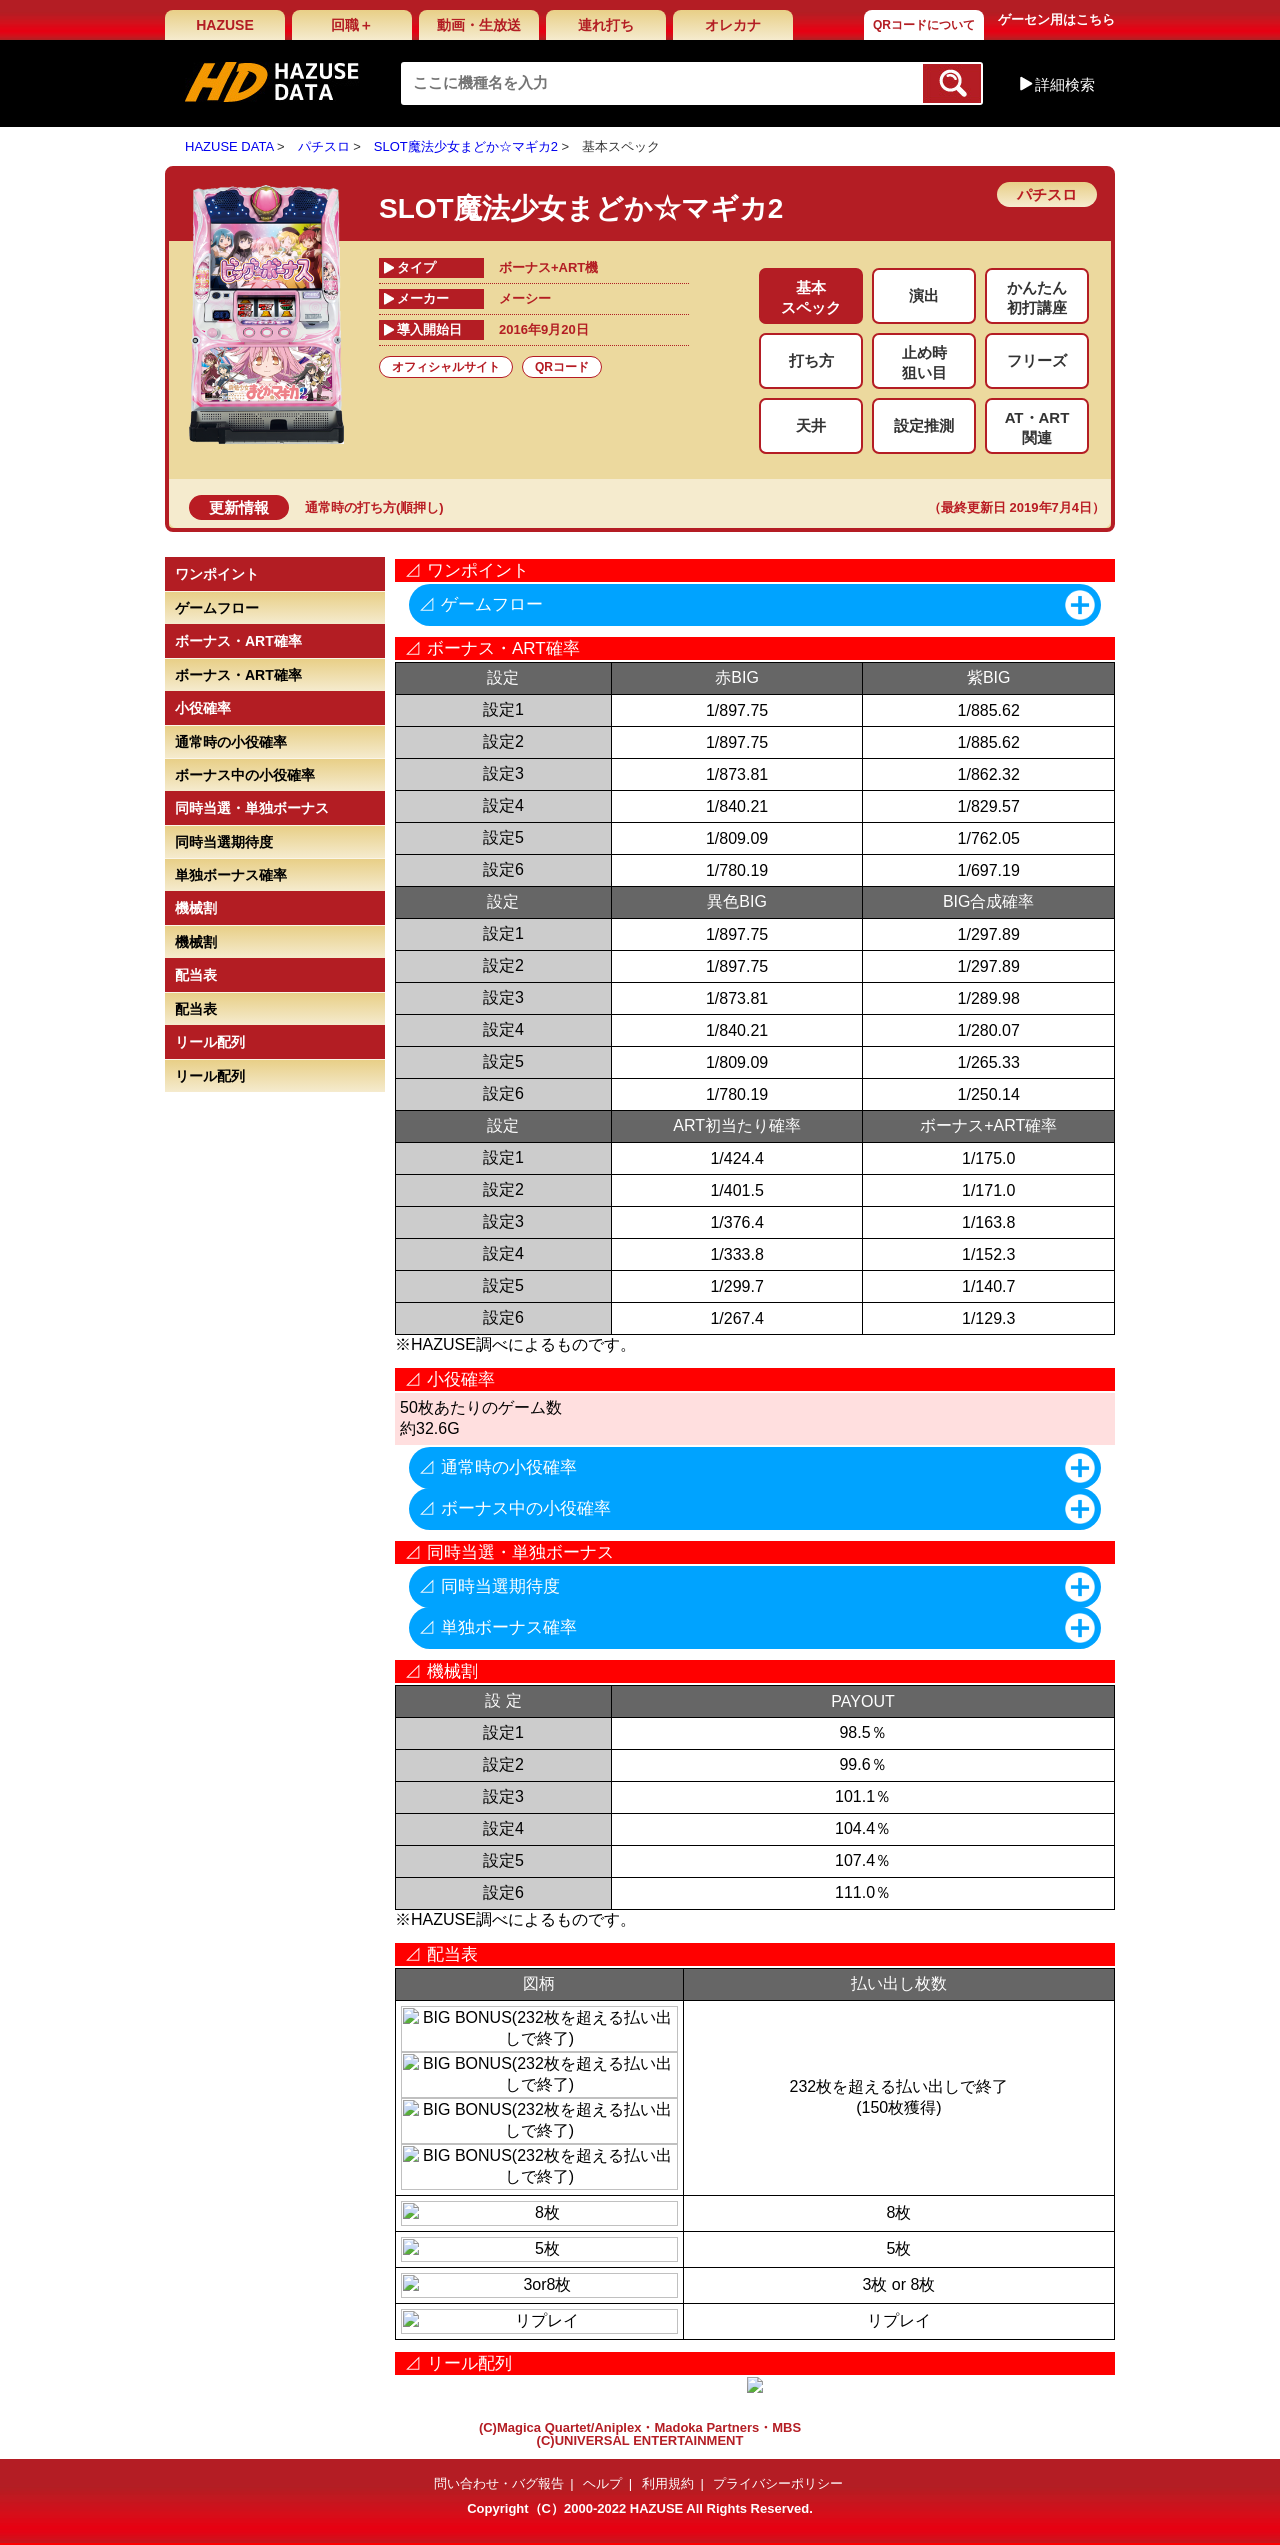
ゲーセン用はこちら (1056, 19)
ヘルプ (602, 2483)
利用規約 (668, 2483)
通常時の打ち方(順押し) (374, 507)
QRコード (562, 367)
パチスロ (324, 146)
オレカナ (733, 25)
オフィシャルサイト (446, 367)
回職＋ (352, 25)
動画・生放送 (479, 25)
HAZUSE (225, 25)
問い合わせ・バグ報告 (499, 2483)
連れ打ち (606, 25)
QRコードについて (924, 25)
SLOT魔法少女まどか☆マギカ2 (466, 146)
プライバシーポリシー (778, 2483)
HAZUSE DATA (229, 146)
